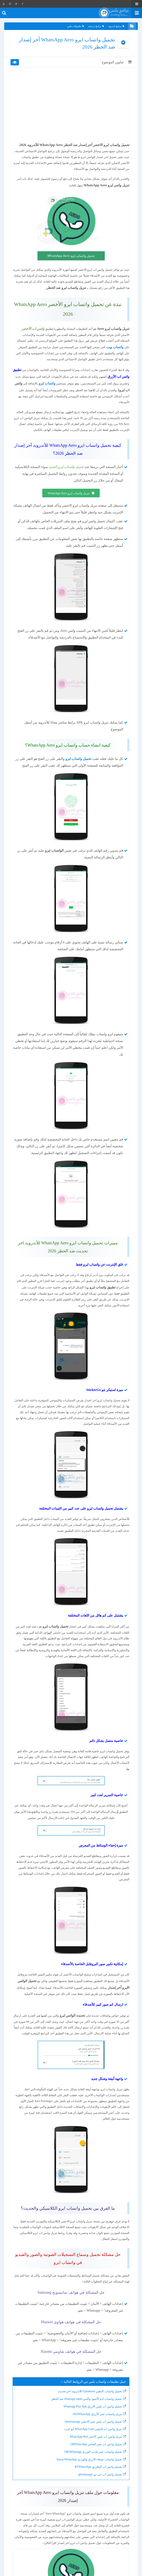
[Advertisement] (71, 107)
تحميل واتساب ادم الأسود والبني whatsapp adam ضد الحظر (86, 2516)
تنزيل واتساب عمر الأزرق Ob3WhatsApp (97, 2531)
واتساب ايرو (108, 421)
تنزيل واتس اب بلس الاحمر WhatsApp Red (96, 2554)
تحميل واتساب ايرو (78, 802)
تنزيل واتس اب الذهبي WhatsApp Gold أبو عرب (93, 2546)
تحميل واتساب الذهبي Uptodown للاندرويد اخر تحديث (90, 2509)
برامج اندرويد (116, 26)
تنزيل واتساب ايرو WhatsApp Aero (68, 536)
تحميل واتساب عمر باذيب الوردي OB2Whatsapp (93, 2569)
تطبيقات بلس (75, 26)
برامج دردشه (96, 26)
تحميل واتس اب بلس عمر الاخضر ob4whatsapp (93, 2539)
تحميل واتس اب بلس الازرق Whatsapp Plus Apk (93, 2524)
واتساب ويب (77, 369)
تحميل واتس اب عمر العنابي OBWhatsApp (96, 2562)
